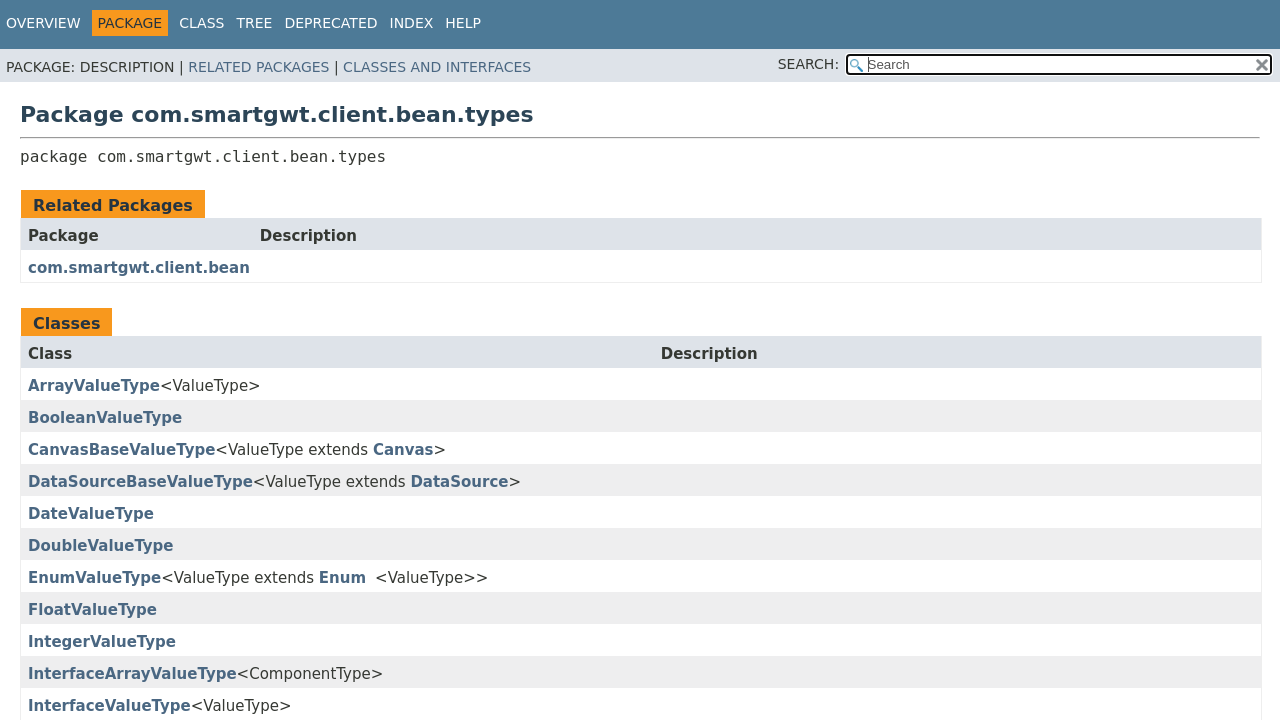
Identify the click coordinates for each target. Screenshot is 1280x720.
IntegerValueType (102, 642)
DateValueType (91, 514)
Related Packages (258, 67)
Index (412, 23)
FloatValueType (92, 610)
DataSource (459, 482)
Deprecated (330, 23)
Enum (342, 578)
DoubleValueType (101, 546)
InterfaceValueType (109, 706)
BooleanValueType (105, 418)
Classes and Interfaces (437, 67)
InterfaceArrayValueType (132, 674)
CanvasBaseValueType (121, 450)
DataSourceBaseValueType (140, 482)
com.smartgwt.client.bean (139, 268)
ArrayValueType (94, 386)
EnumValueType (94, 578)
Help (463, 23)
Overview (43, 23)
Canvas (403, 450)
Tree (254, 23)
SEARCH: (808, 64)
